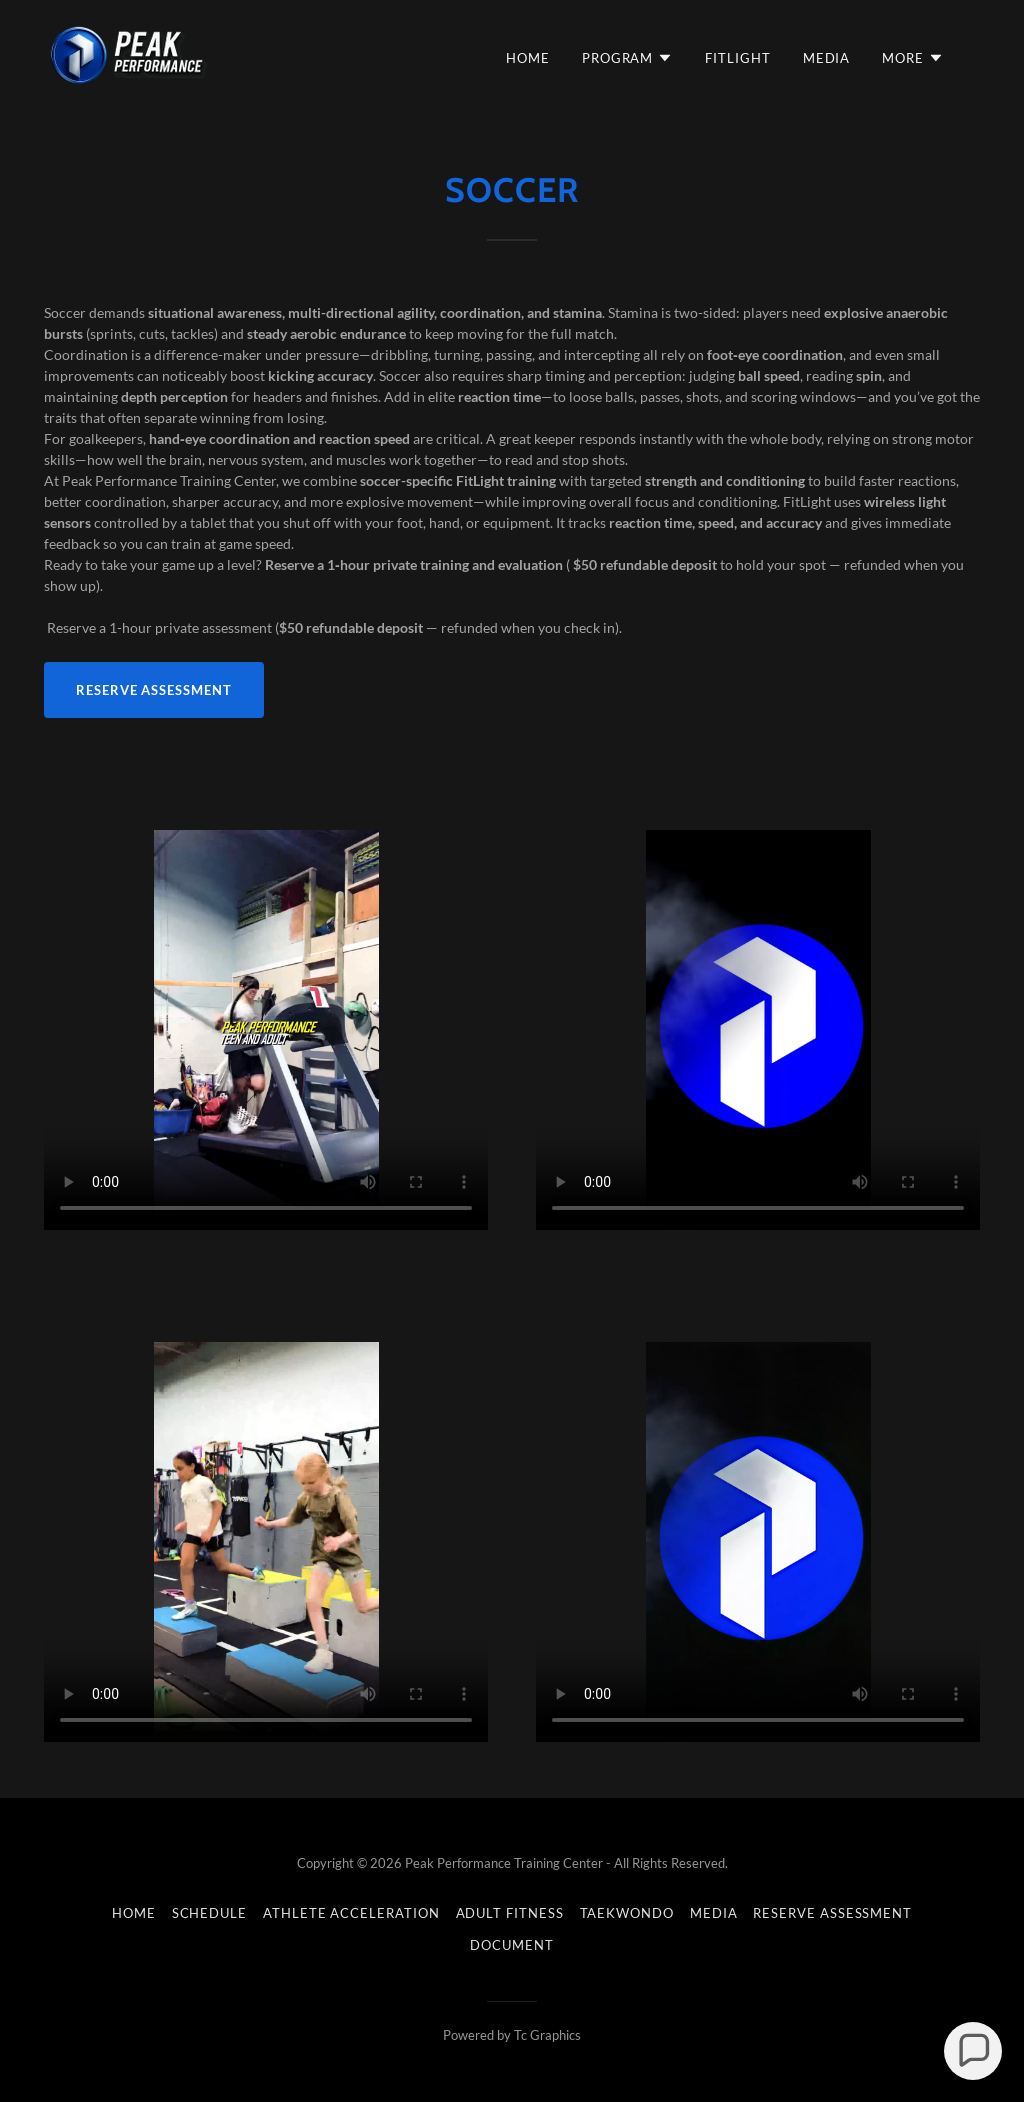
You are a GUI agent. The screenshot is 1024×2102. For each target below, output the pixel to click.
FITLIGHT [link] (737, 58)
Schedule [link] (209, 1913)
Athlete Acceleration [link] (351, 1913)
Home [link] (528, 58)
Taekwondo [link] (627, 1913)
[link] (129, 53)
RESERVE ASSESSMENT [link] (832, 1913)
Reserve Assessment (154, 690)
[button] (627, 58)
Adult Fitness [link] (510, 1913)
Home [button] (134, 1913)
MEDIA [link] (827, 58)
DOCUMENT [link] (511, 1945)
